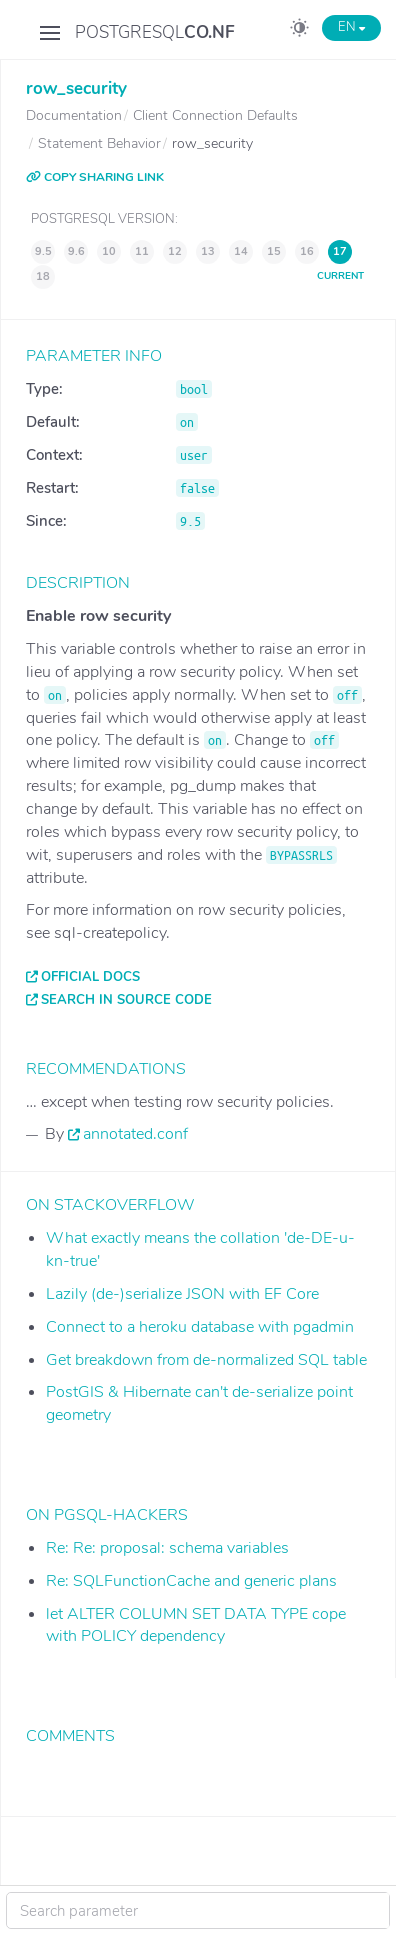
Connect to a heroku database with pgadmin (200, 1327)
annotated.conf (135, 1134)
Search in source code (126, 1000)
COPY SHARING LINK (95, 177)
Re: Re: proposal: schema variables (167, 1548)
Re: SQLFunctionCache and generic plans (191, 1581)
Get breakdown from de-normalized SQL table (206, 1360)
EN (351, 27)
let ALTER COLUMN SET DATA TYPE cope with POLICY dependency (196, 1625)
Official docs (90, 977)
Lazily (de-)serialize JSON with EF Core (182, 1294)
